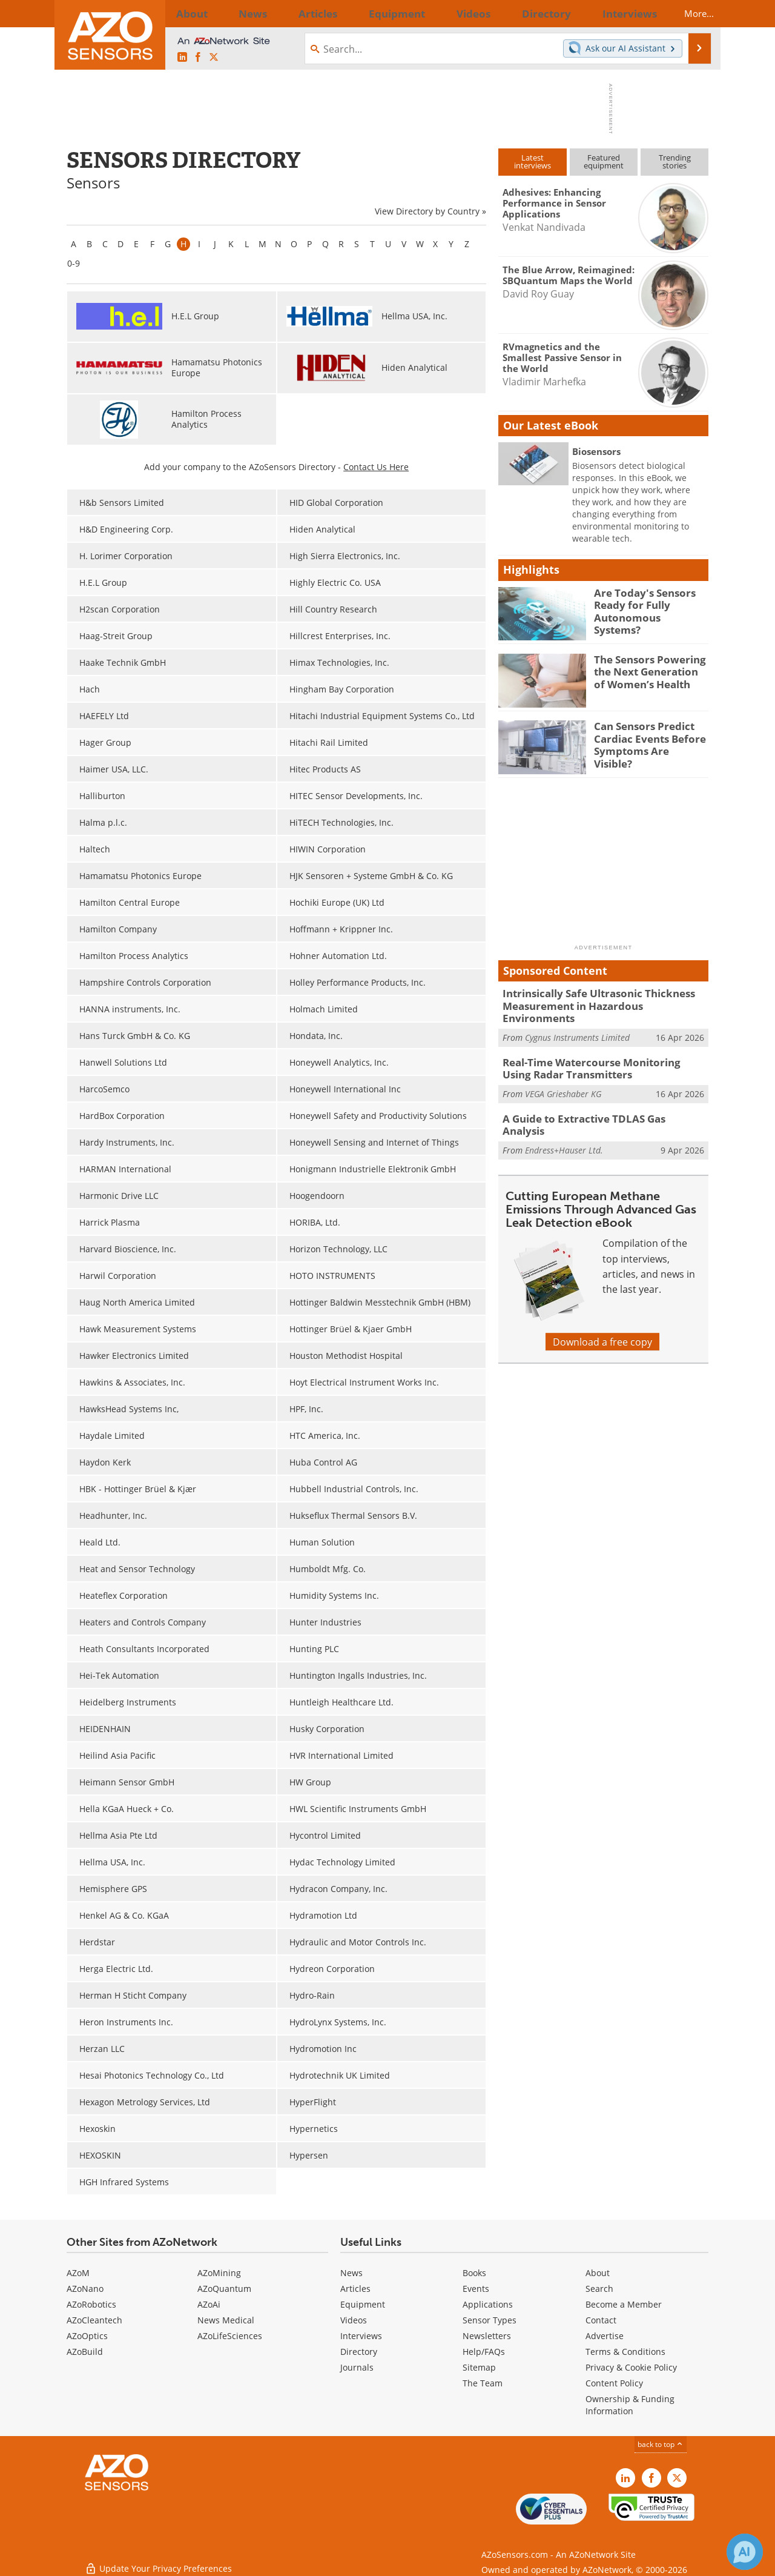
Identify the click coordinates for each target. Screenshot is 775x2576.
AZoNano (85, 2288)
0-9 (73, 263)
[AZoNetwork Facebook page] (198, 57)
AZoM (78, 2273)
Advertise (604, 2336)
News (351, 2273)
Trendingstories (675, 161)
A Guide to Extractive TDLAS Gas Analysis (596, 1100)
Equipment (362, 2304)
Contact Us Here (376, 467)
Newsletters (487, 2336)
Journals (357, 2367)
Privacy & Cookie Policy (631, 2367)
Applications (488, 2304)
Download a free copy (602, 1316)
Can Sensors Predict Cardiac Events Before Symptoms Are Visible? (646, 737)
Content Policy (614, 2383)
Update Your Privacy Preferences (158, 2560)
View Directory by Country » (430, 211)
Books (474, 2273)
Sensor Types (489, 2320)
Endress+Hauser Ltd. (564, 1118)
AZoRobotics (91, 2304)
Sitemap (479, 2367)
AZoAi (208, 2304)
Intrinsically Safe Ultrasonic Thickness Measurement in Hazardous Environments (599, 998)
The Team (483, 2383)
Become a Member (623, 2304)
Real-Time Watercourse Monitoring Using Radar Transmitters (596, 1052)
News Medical (225, 2320)
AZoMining (219, 2273)
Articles (355, 2288)
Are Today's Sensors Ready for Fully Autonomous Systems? (645, 603)
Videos (353, 2320)
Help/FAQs (484, 2351)
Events (476, 2288)
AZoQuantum (224, 2288)
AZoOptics (87, 2336)
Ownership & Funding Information (629, 2405)
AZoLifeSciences (229, 2336)
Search (599, 2288)
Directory (358, 2351)
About (597, 2273)
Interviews (361, 2336)
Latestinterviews (532, 161)
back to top (661, 2444)
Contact (600, 2320)
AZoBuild (85, 2351)
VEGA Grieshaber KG (563, 1075)
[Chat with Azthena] (745, 2552)
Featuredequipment (604, 161)
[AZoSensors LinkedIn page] (182, 57)
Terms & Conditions (625, 2351)
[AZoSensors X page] (214, 57)
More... (688, 13)
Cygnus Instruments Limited (577, 1022)
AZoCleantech (94, 2320)
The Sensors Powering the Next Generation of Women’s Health (647, 670)
